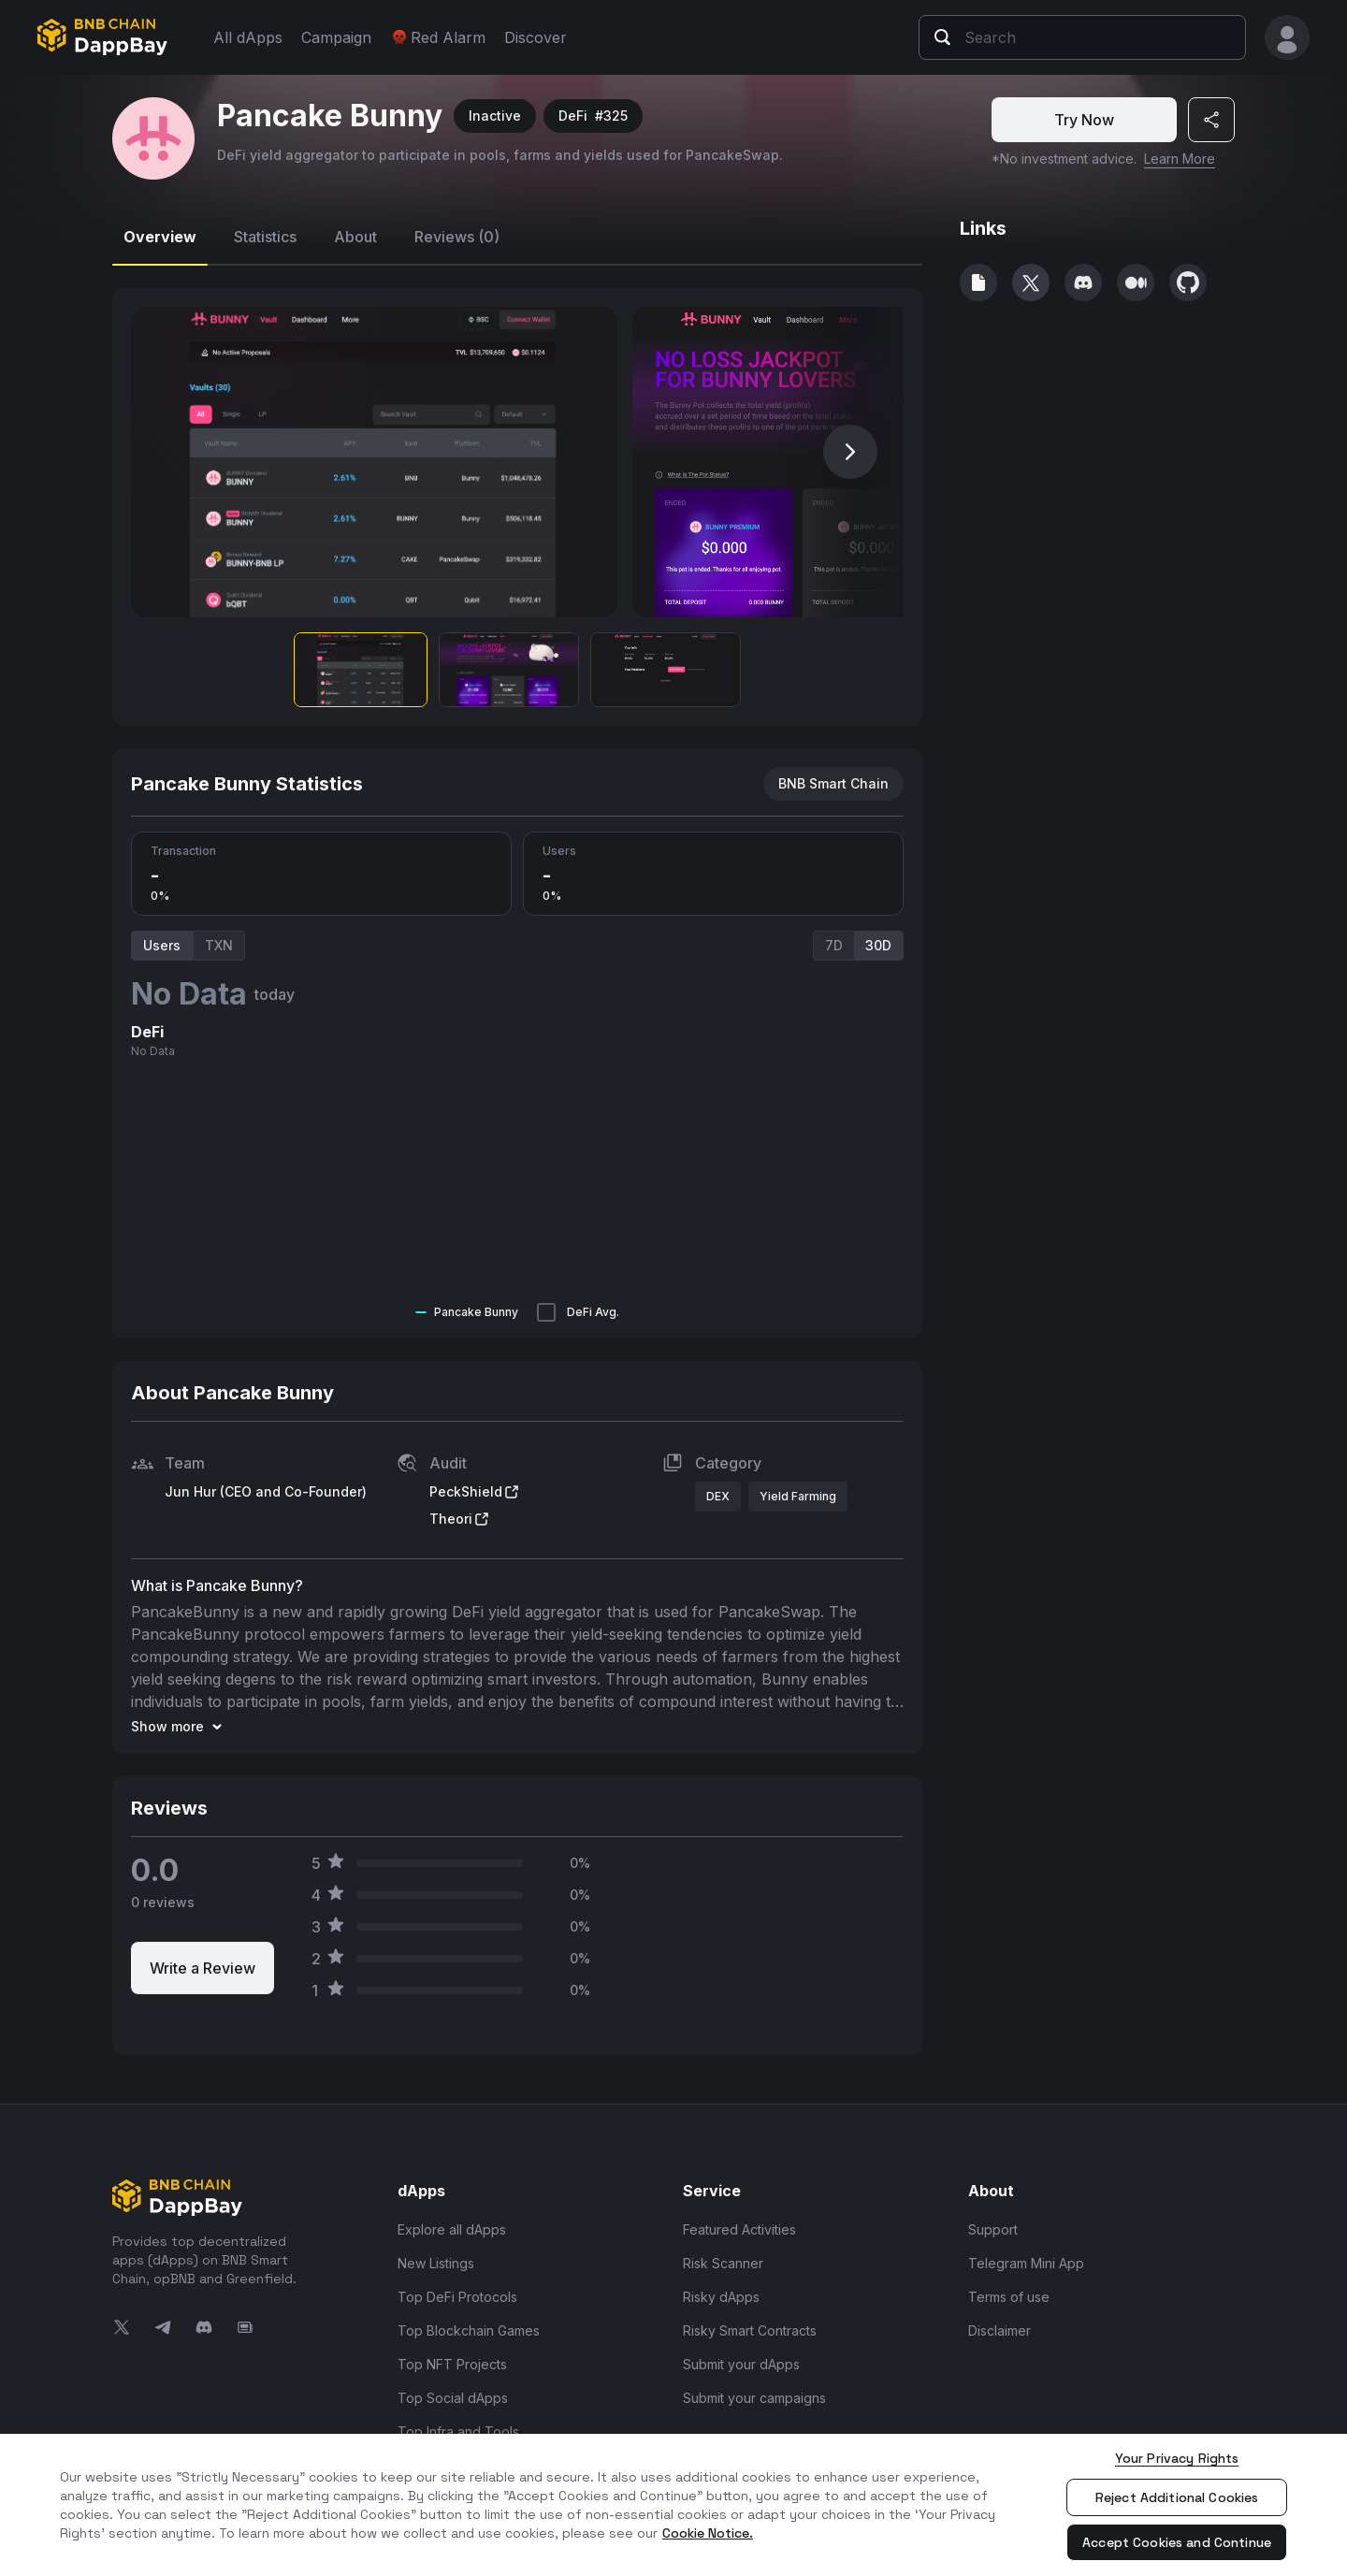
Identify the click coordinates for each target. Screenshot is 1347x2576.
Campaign (336, 37)
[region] (673, 2505)
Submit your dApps (741, 2364)
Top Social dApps (453, 2398)
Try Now (1084, 119)
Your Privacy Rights (1177, 2458)
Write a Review (202, 1968)
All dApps (247, 37)
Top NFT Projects (452, 2364)
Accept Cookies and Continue (1176, 2542)
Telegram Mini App (1026, 2263)
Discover (535, 37)
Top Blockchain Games (469, 2330)
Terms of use (1009, 2297)
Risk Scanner (723, 2263)
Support (993, 2229)
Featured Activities (739, 2229)
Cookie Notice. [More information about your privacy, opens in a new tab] (707, 2533)
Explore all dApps (452, 2229)
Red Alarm (437, 37)
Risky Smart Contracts (750, 2330)
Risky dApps (721, 2297)
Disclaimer (999, 2330)
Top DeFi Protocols (457, 2297)
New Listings (436, 2263)
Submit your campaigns (754, 2398)
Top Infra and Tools (458, 2431)
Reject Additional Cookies (1177, 2497)
